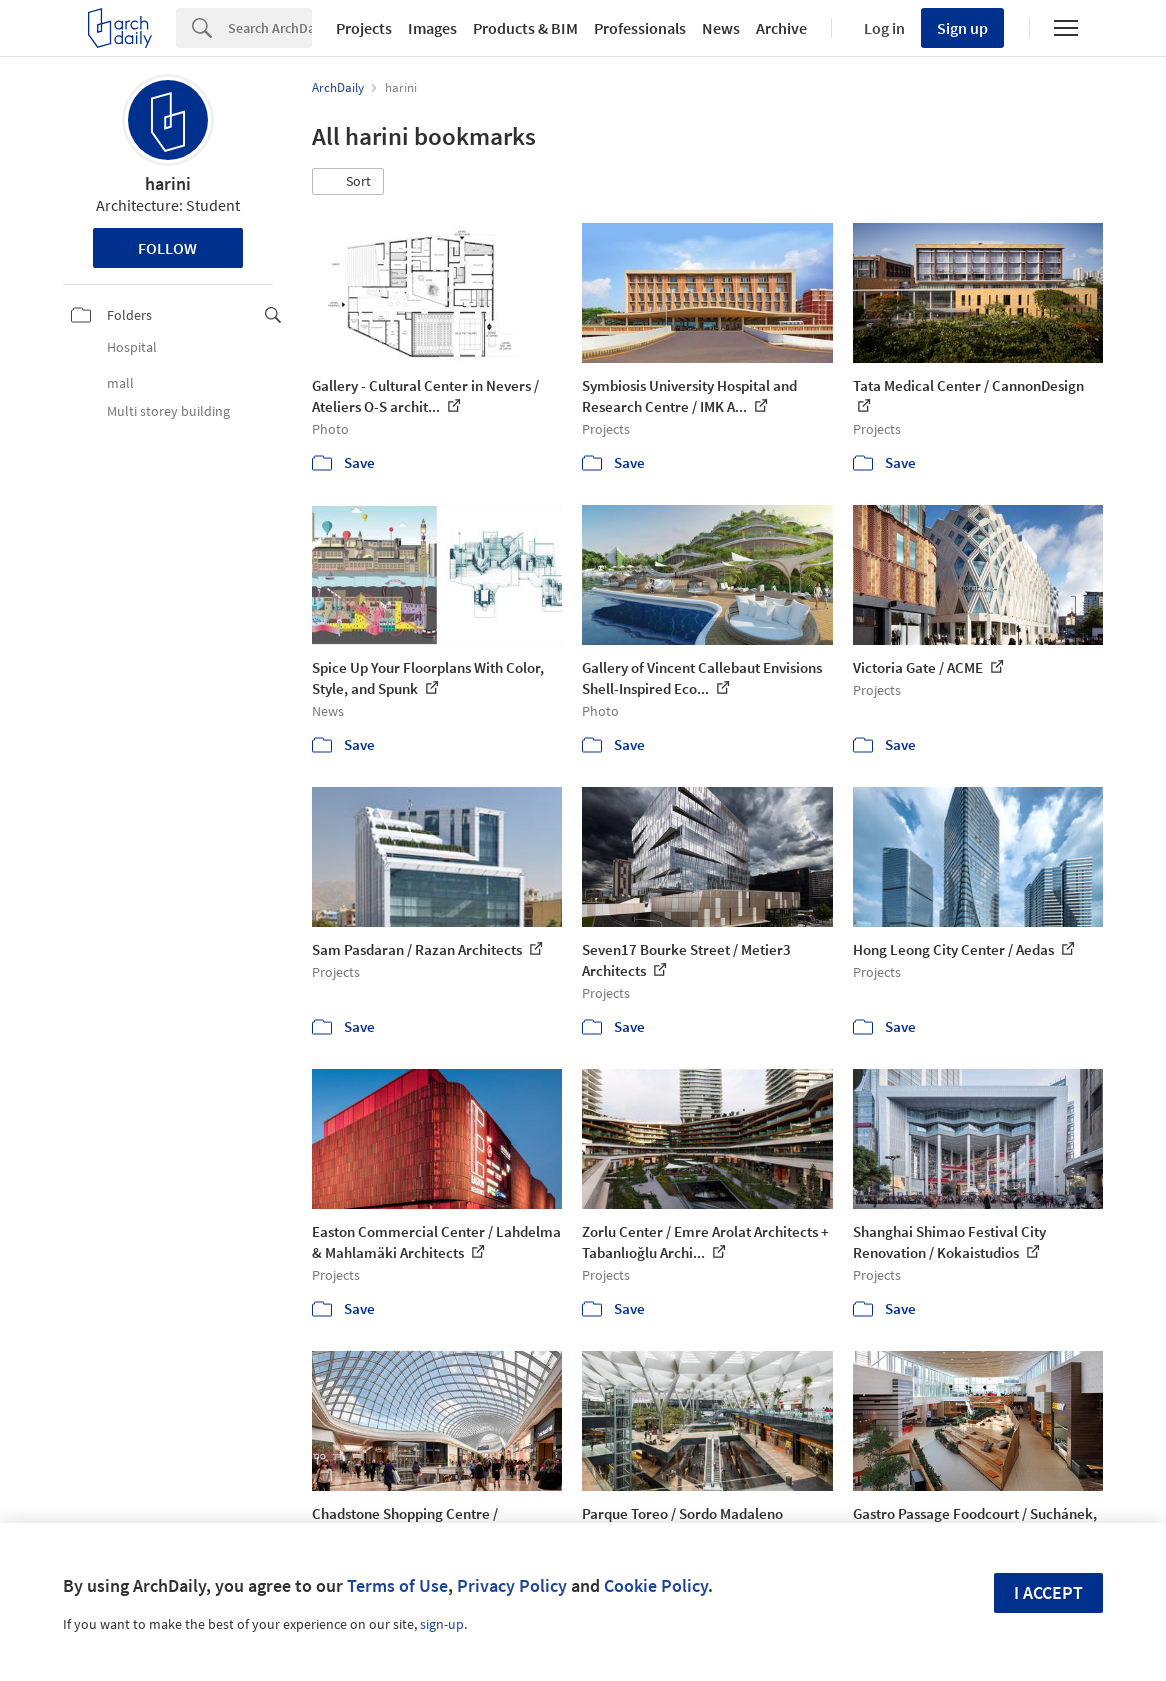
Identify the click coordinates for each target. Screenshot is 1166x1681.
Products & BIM (525, 28)
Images (432, 28)
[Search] (270, 28)
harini (168, 183)
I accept (1048, 1592)
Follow (167, 248)
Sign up (962, 28)
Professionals (640, 28)
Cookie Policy (656, 1585)
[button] (348, 182)
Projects (364, 28)
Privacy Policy (512, 1585)
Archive (781, 28)
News (721, 28)
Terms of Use (397, 1585)
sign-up (442, 1624)
